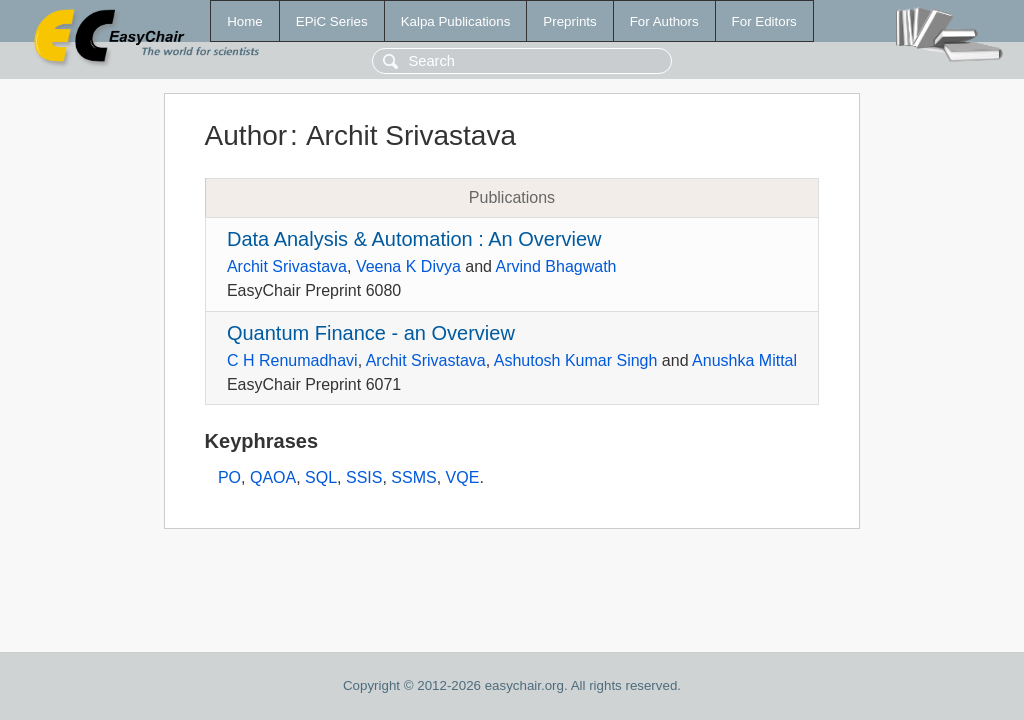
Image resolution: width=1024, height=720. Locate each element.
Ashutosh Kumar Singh (576, 360)
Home (245, 21)
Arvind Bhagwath (556, 266)
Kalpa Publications (456, 21)
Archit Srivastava (287, 266)
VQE (463, 477)
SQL (321, 477)
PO (229, 477)
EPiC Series (332, 21)
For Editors (764, 21)
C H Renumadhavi (292, 360)
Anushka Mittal (744, 360)
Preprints (569, 21)
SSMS (413, 477)
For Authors (664, 21)
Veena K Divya (408, 266)
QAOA (273, 477)
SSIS (364, 477)
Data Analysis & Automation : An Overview (414, 239)
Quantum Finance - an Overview (371, 333)
